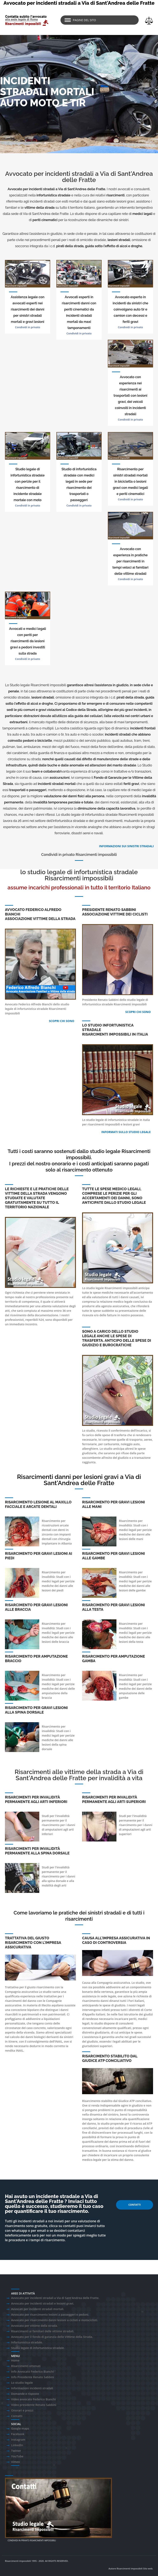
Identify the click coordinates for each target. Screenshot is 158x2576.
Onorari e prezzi (22, 2410)
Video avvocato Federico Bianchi (33, 2399)
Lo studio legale (22, 2383)
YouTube (17, 2456)
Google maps (20, 2428)
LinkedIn (17, 2445)
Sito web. (148, 2568)
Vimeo (15, 2462)
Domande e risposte (25, 2394)
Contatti (16, 2416)
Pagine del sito (84, 20)
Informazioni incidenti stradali (32, 2388)
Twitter (16, 2451)
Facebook (17, 2434)
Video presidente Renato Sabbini (33, 2405)
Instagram (18, 2440)
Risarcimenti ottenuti (26, 2366)
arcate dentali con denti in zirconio (55, 1529)
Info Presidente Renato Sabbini (32, 2377)
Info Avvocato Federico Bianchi (32, 2371)
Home (15, 2360)
